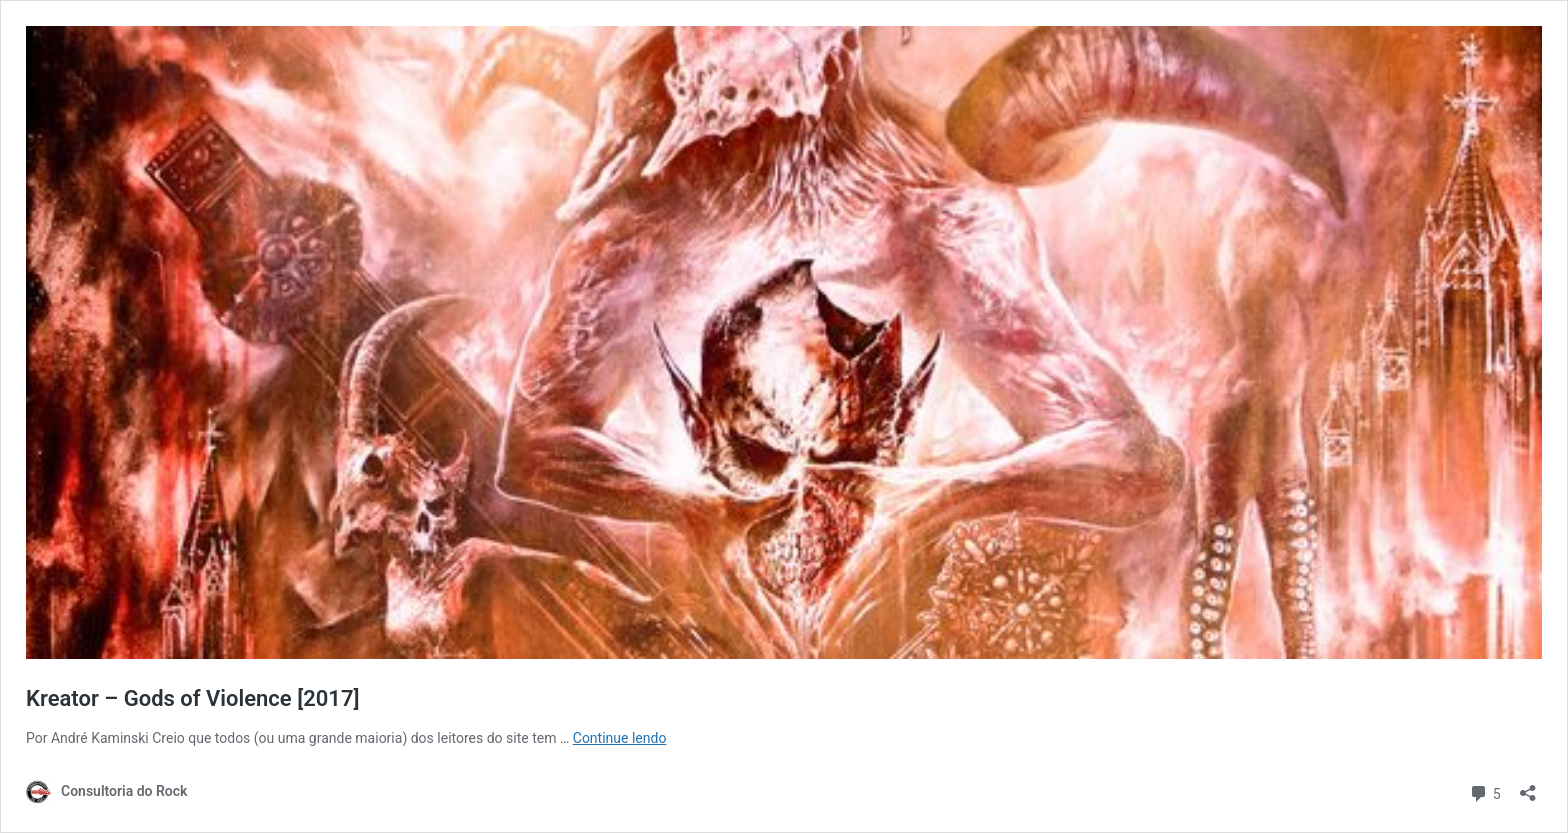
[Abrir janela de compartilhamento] (1528, 786)
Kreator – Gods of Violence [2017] (192, 698)
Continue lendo (620, 738)
